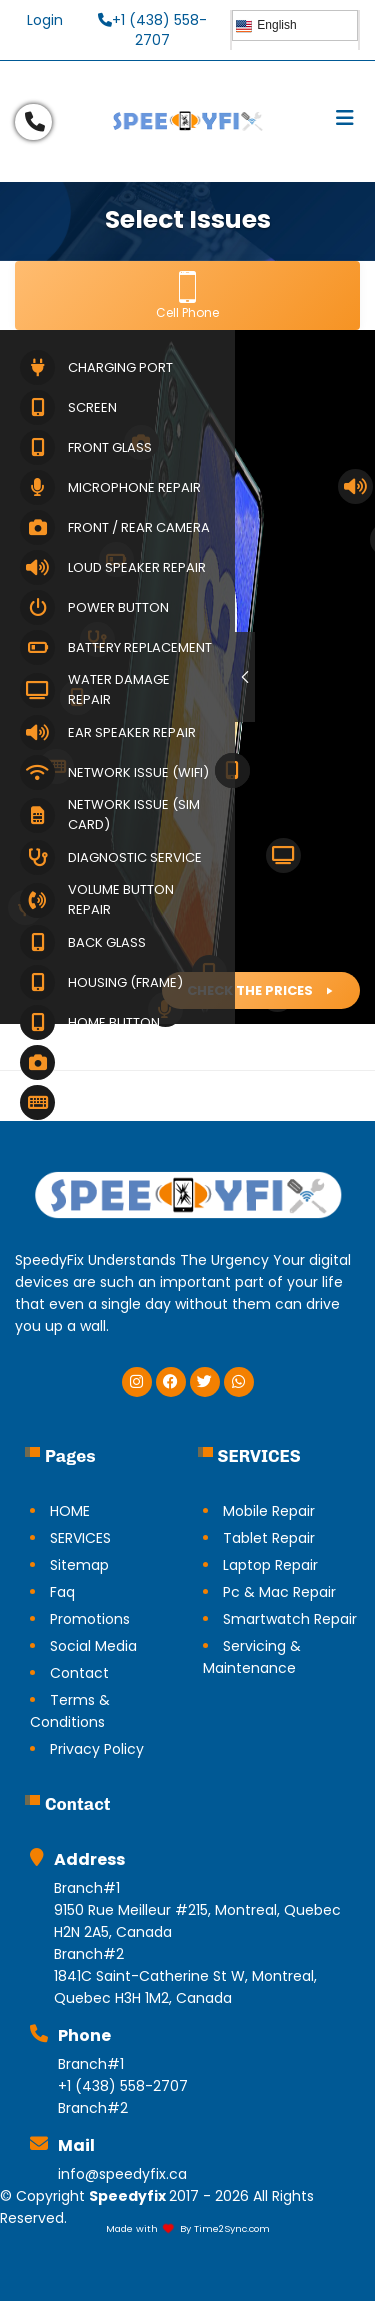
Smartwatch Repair (290, 1619)
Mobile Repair (269, 1511)
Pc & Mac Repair (279, 1592)
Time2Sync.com (232, 2228)
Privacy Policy (97, 1749)
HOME (70, 1511)
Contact (79, 1673)
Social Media (93, 1646)
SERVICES (80, 1538)
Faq (62, 1592)
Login (45, 20)
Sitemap (79, 1565)
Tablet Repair (269, 1538)
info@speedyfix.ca (122, 2174)
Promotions (90, 1619)
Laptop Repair (270, 1565)
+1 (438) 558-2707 (152, 30)
